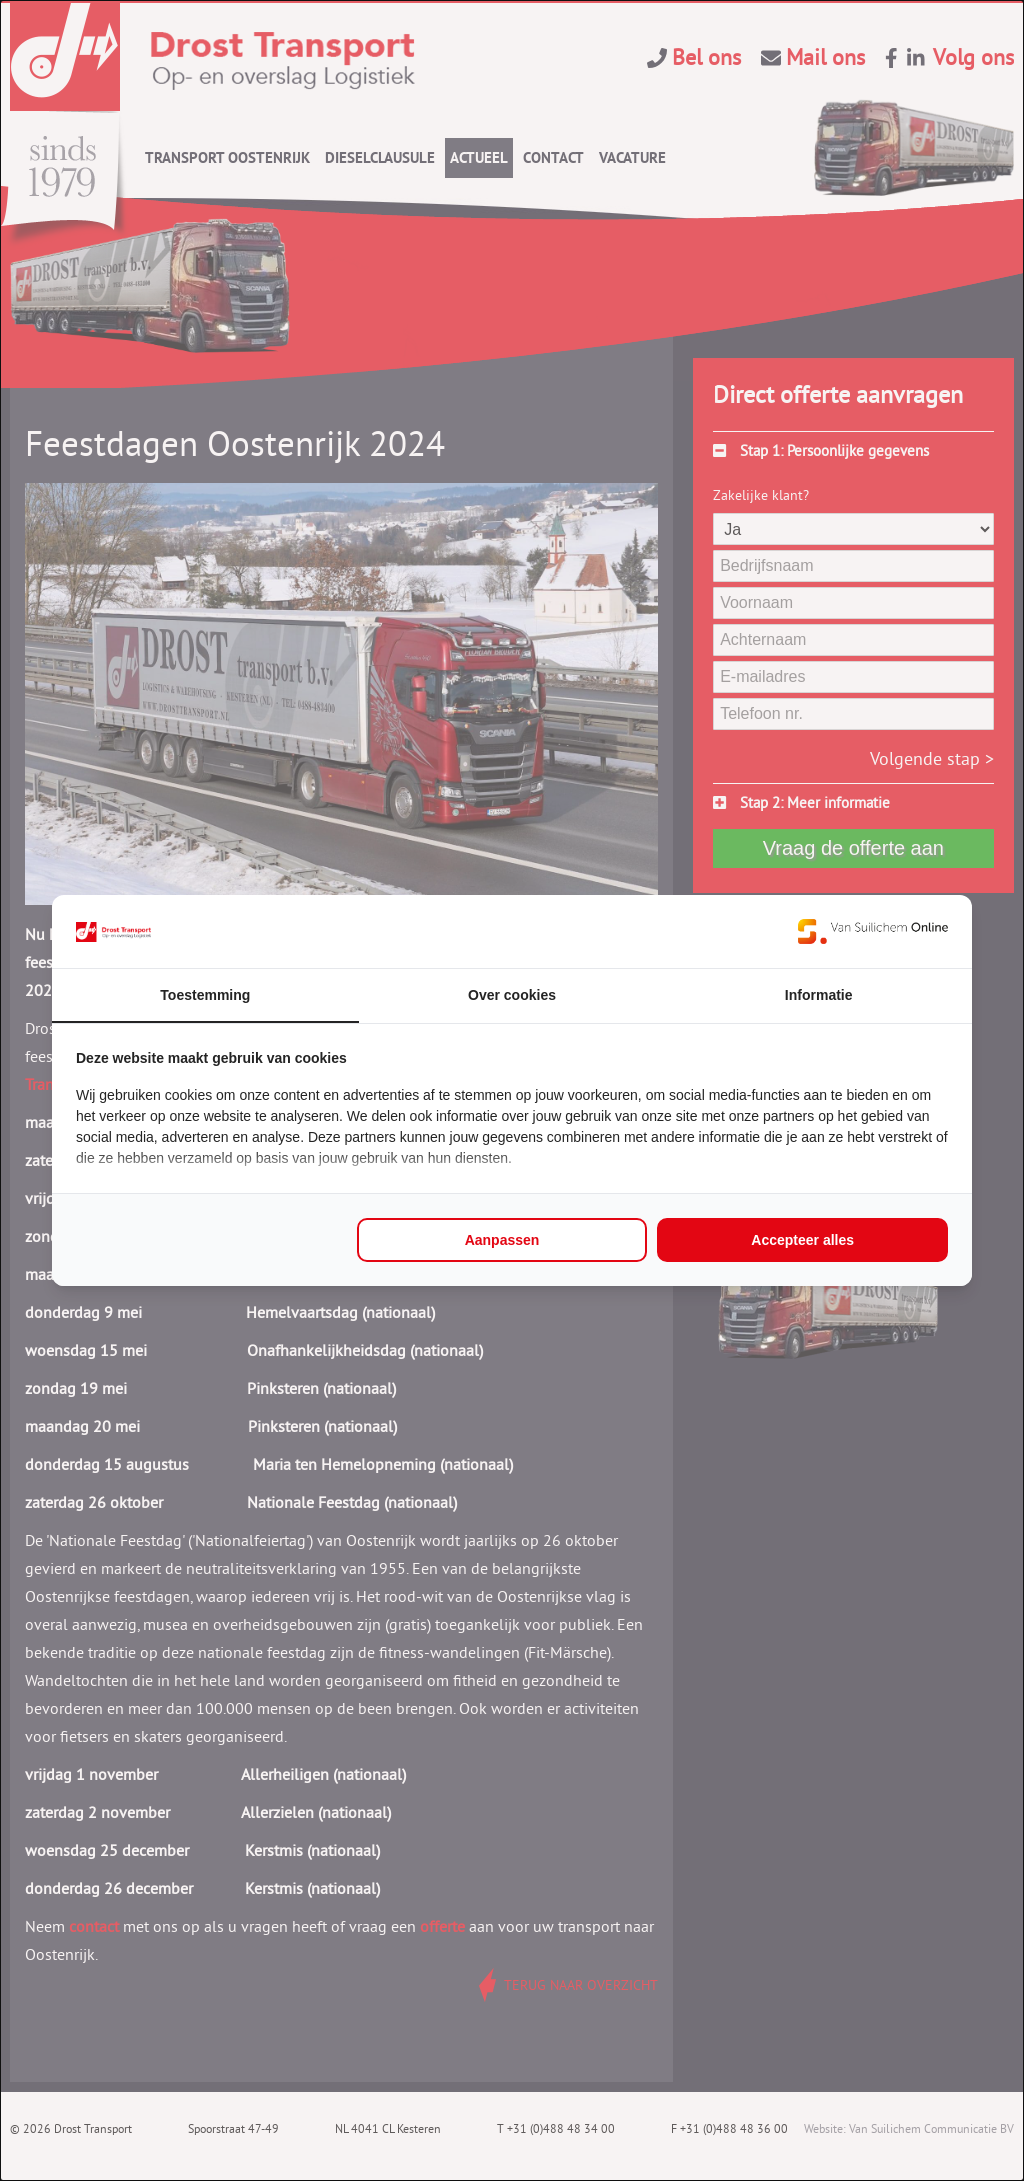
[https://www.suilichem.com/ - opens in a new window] (873, 931)
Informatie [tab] (819, 995)
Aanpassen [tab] (502, 1240)
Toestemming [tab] (205, 995)
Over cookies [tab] (512, 995)
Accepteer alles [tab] (802, 1240)
